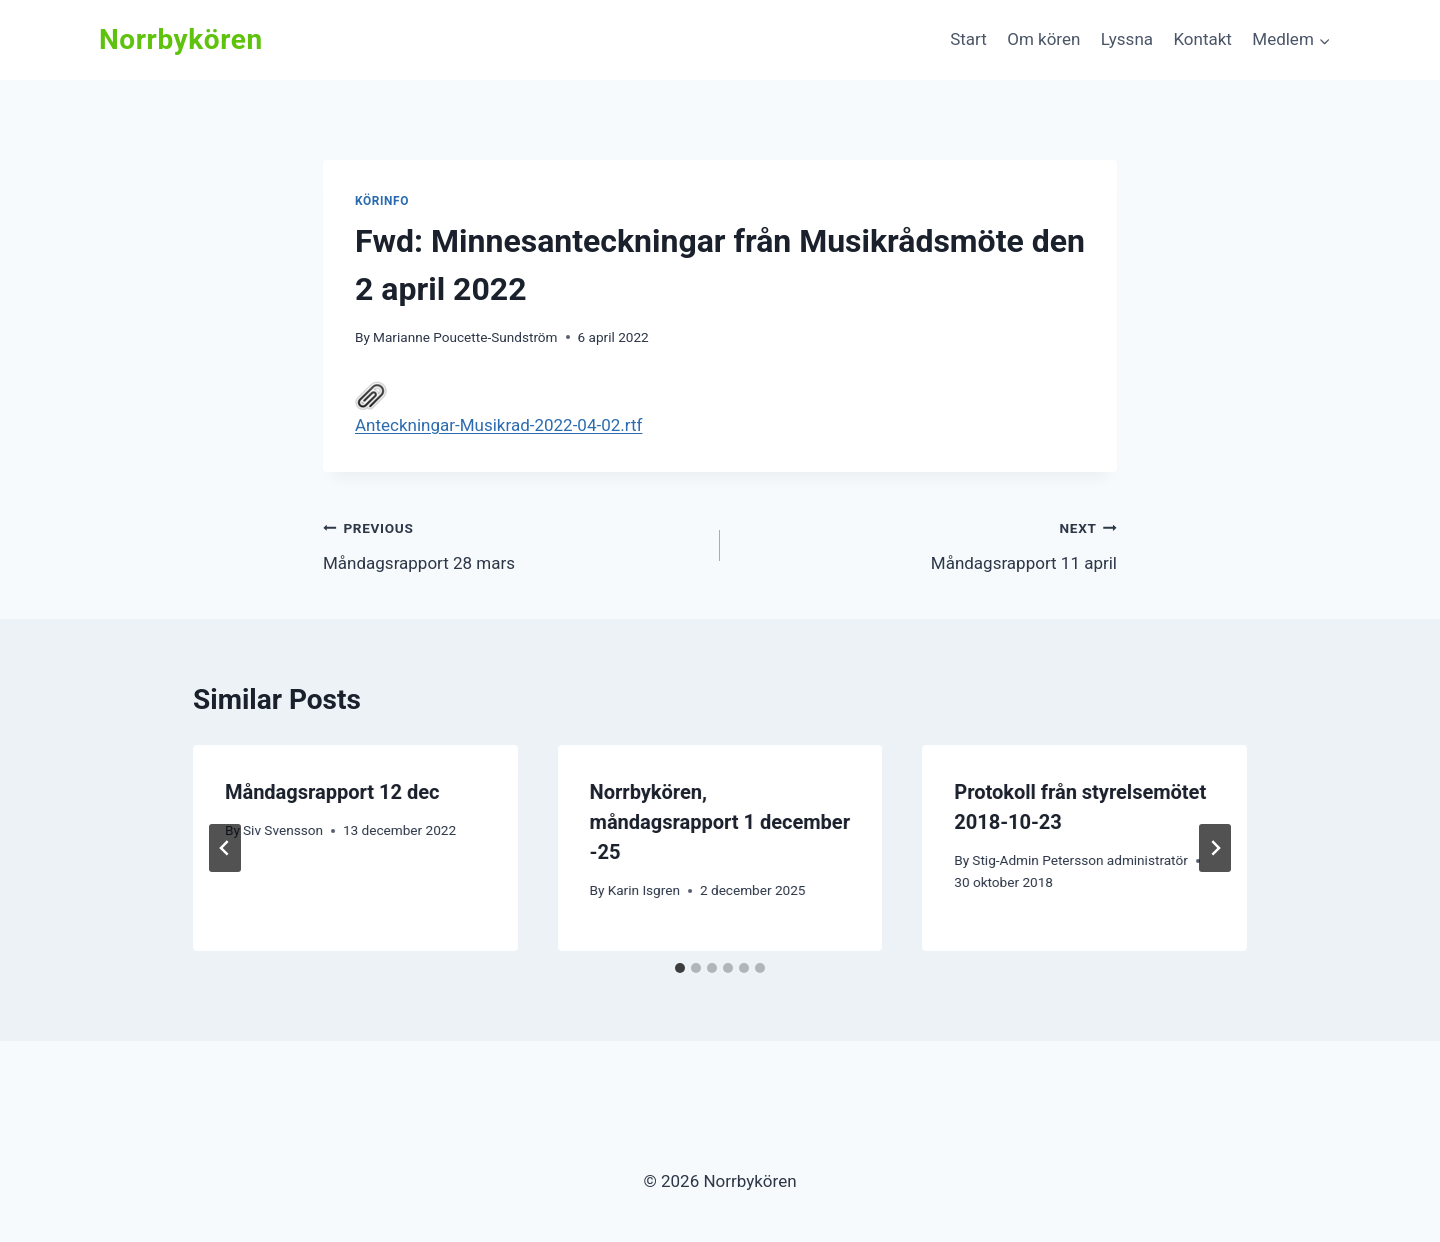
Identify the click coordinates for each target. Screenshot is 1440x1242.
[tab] (680, 968)
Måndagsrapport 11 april (927, 543)
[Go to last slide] (225, 848)
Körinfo (382, 201)
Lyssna (1127, 39)
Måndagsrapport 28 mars (513, 543)
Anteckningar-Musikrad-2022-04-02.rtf (498, 407)
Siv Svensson (283, 830)
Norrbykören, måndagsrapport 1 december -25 (720, 822)
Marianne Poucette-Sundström (465, 337)
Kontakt (1202, 39)
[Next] (1215, 848)
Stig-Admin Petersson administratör (1079, 860)
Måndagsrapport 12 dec (332, 792)
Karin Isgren (644, 890)
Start (968, 39)
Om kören (1043, 39)
